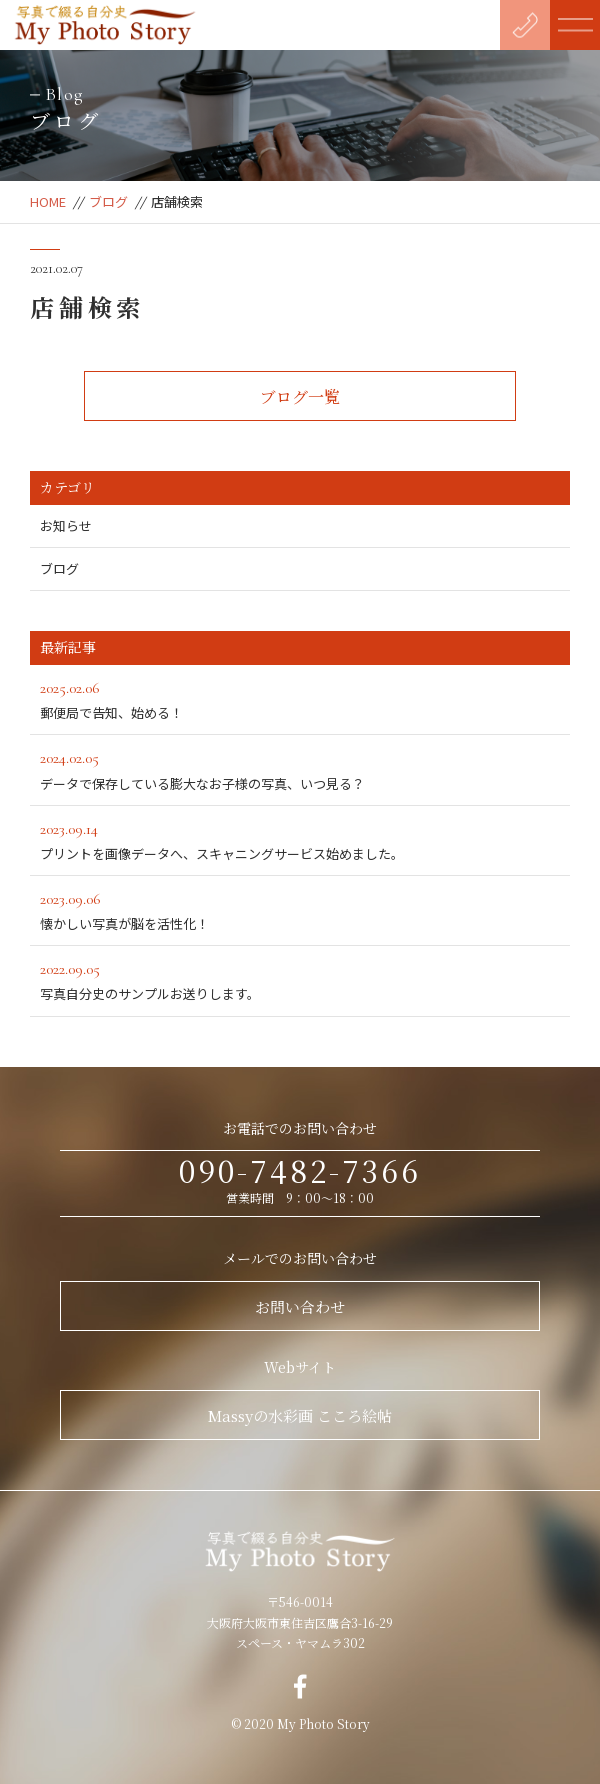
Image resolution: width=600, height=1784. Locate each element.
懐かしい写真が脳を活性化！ (300, 909)
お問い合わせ (300, 1306)
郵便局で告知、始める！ (300, 698)
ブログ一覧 (300, 396)
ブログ (108, 201)
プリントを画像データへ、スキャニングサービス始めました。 (300, 839)
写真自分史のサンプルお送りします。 (300, 979)
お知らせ (66, 525)
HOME (48, 201)
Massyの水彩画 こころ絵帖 (300, 1415)
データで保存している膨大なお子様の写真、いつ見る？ (300, 768)
